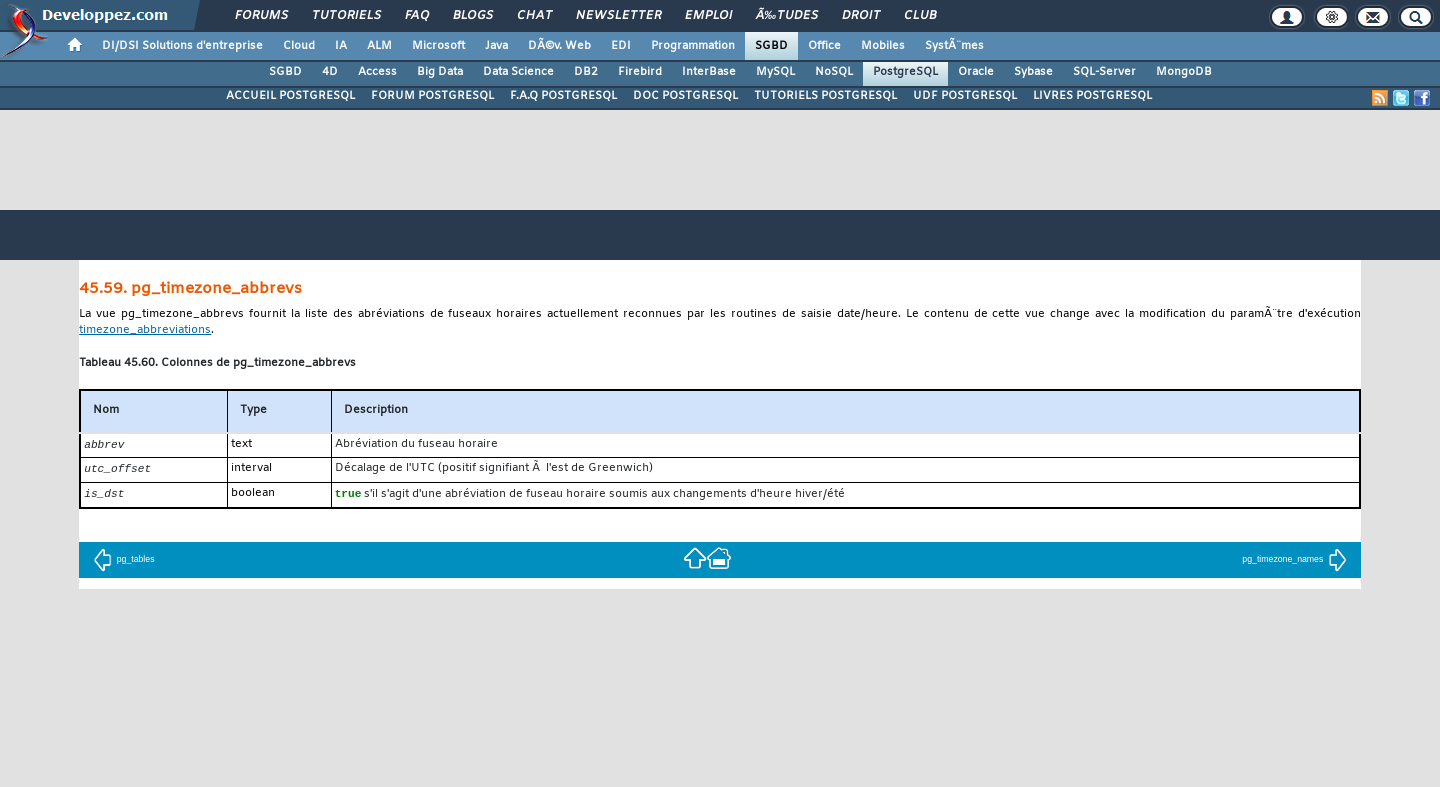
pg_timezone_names (1294, 562)
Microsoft (438, 46)
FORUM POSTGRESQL (432, 96)
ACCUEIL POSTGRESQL (290, 96)
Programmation (693, 46)
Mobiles (883, 46)
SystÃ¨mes (954, 46)
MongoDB (1184, 72)
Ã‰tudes (787, 16)
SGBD (771, 46)
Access (377, 72)
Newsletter (618, 16)
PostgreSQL (905, 72)
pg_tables (124, 562)
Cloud (299, 46)
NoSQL (834, 72)
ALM (379, 46)
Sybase (1033, 72)
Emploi (708, 16)
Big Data (440, 72)
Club (920, 16)
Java (496, 46)
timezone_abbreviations (145, 330)
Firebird (640, 72)
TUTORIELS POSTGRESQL (825, 96)
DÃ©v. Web (559, 46)
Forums (261, 16)
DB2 (586, 72)
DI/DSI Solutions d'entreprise (182, 46)
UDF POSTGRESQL (965, 96)
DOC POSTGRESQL (685, 96)
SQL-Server (1104, 72)
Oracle (976, 72)
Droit (861, 16)
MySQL (775, 72)
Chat (534, 16)
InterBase (709, 72)
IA (341, 46)
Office (824, 46)
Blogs (473, 16)
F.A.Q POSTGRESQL (563, 96)
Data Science (518, 72)
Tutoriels (346, 16)
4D (330, 72)
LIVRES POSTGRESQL (1092, 96)
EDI (621, 46)
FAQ (417, 16)
